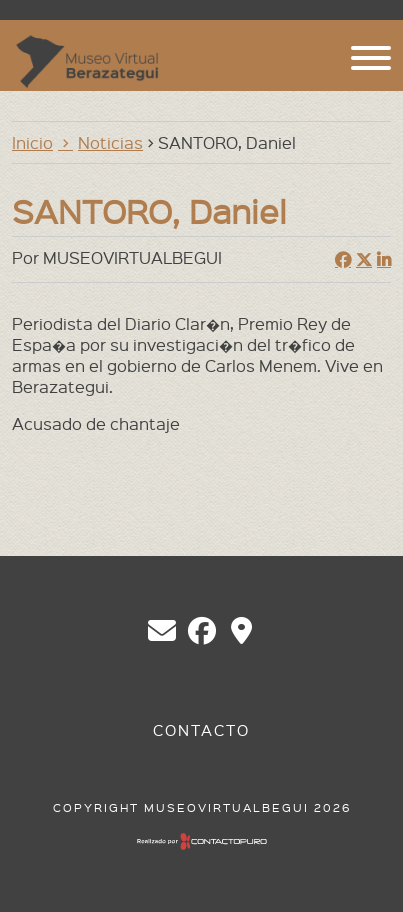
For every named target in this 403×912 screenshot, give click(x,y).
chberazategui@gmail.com (162, 631)
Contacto (201, 730)
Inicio (32, 142)
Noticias (110, 142)
